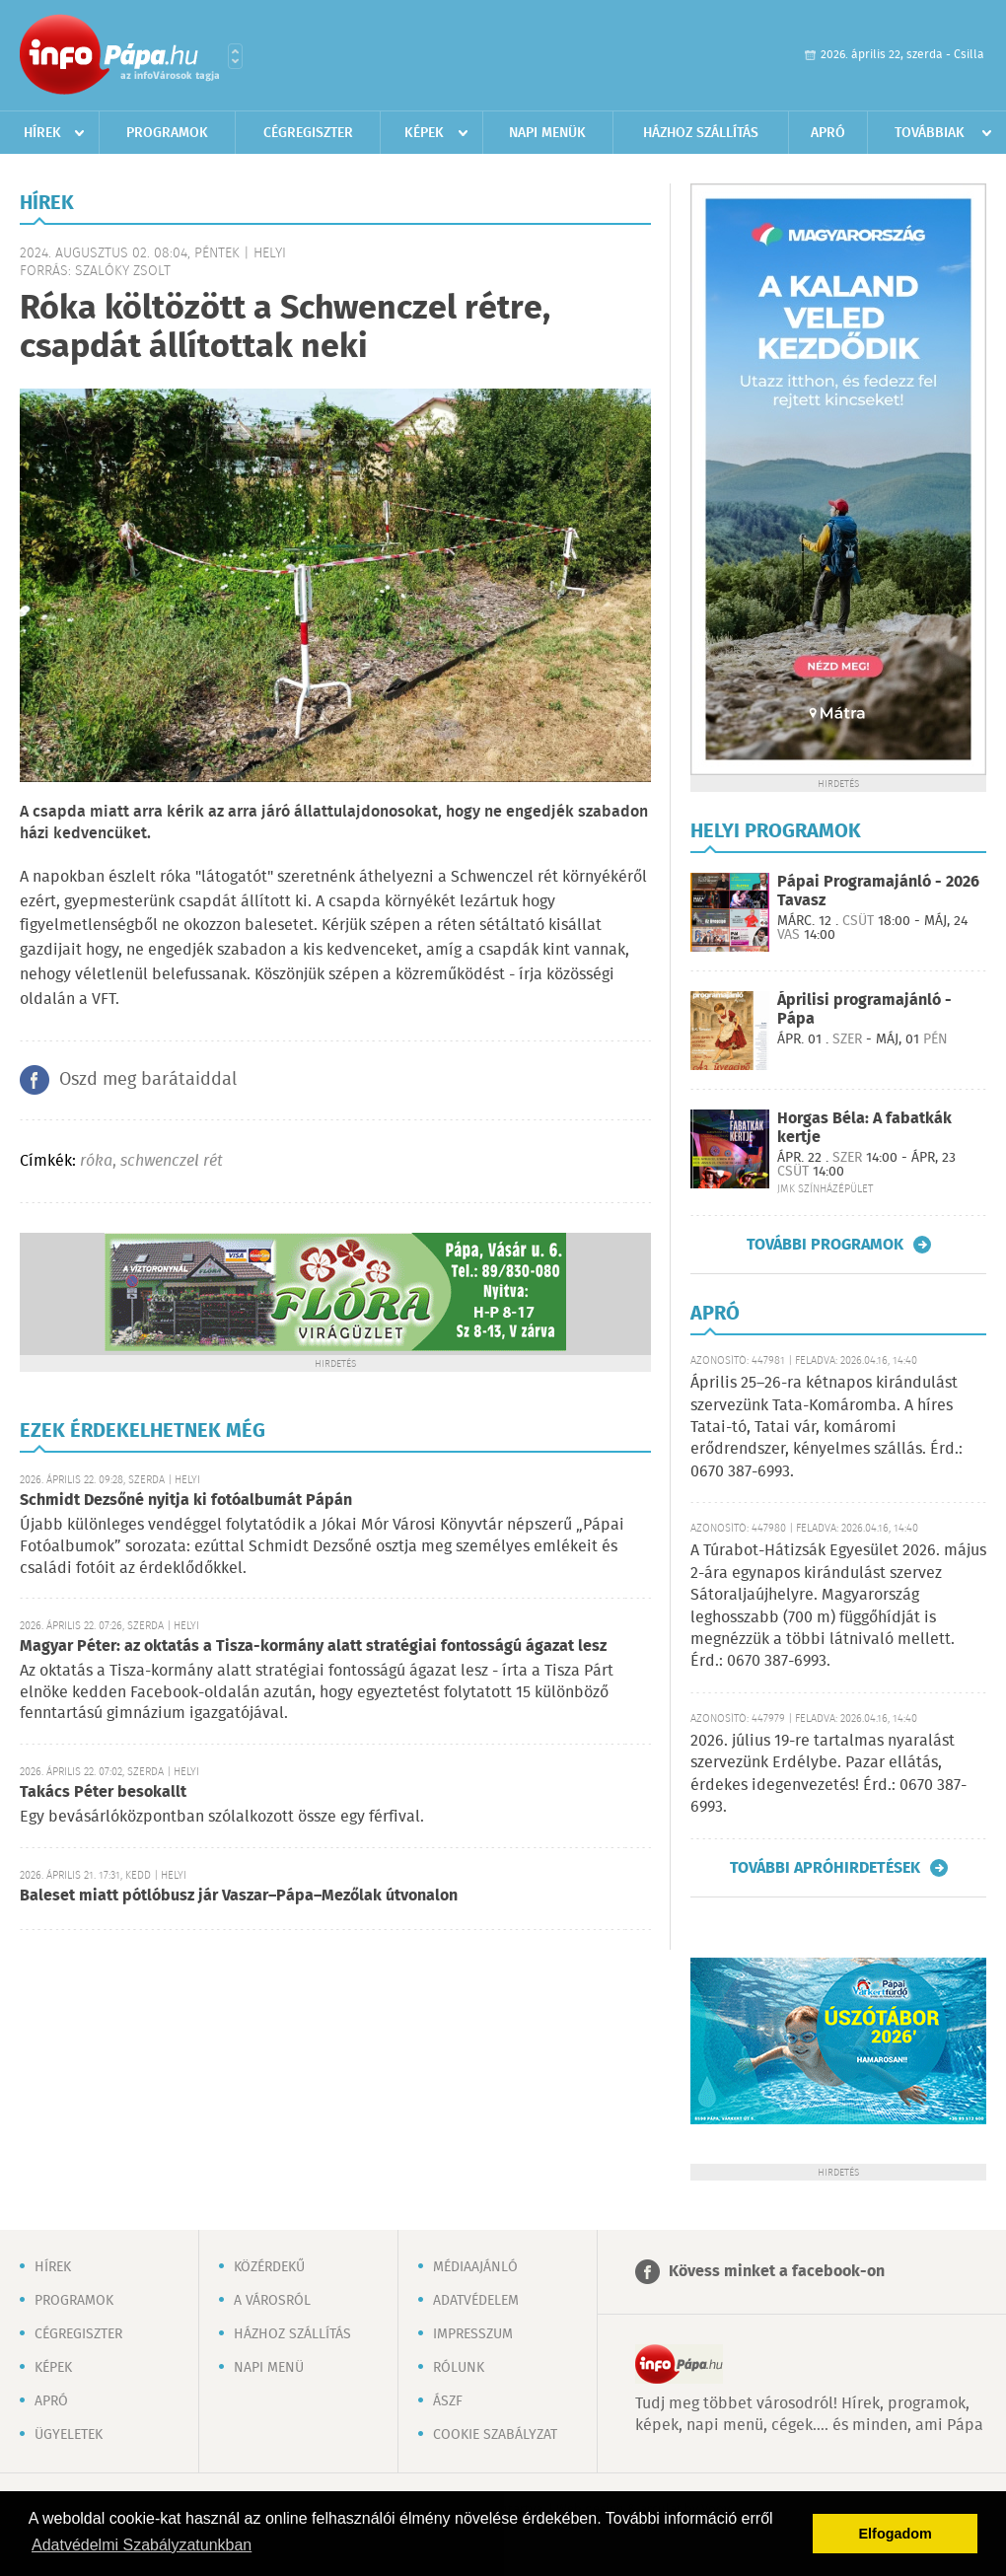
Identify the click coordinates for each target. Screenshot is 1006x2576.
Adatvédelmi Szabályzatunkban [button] (142, 2545)
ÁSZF (448, 2401)
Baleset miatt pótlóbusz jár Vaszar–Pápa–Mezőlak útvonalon (239, 1896)
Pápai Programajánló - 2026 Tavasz (878, 891)
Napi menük (547, 133)
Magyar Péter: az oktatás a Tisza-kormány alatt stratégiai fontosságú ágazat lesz (313, 1646)
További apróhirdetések (825, 1868)
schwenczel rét (171, 1161)
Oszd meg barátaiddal (148, 1080)
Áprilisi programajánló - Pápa (864, 1010)
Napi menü (269, 2368)
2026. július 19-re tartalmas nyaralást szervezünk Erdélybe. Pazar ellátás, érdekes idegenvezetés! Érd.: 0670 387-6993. (828, 1774)
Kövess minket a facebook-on (777, 2271)
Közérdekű (269, 2267)
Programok (167, 133)
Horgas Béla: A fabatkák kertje (864, 1128)
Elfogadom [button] (895, 2533)
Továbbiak (930, 133)
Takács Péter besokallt (103, 1792)
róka (96, 1161)
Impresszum (473, 2334)
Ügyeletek (69, 2435)
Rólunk (458, 2368)
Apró (828, 133)
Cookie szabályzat (495, 2435)
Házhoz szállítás (700, 133)
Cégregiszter (308, 133)
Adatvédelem (476, 2301)
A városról (272, 2301)
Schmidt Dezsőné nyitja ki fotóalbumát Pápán (186, 1500)
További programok (825, 1244)
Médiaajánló (475, 2267)
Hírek (42, 133)
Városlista (235, 56)
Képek (424, 133)
